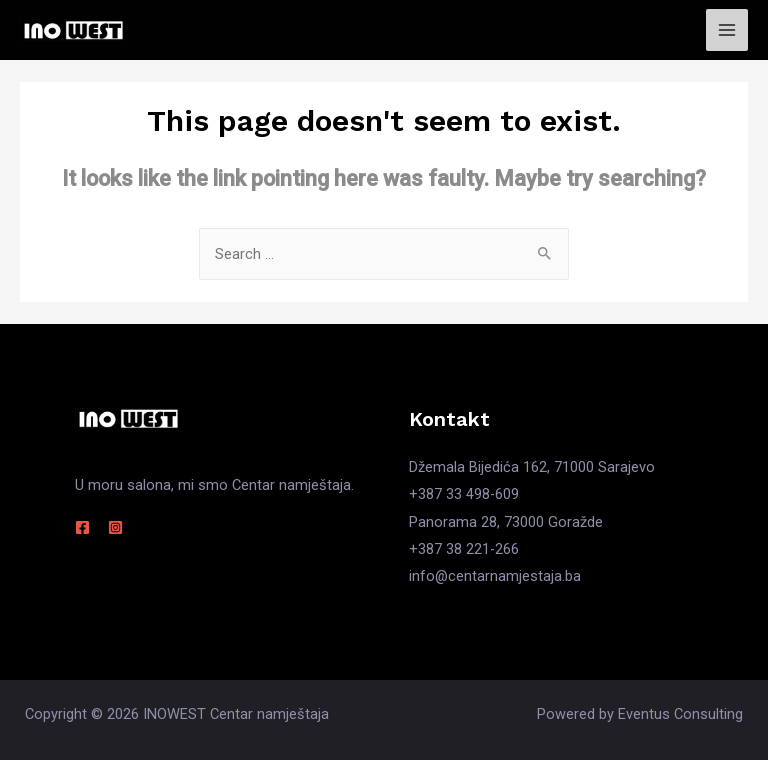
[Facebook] (82, 527)
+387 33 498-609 (464, 494)
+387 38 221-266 (464, 549)
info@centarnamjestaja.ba (495, 576)
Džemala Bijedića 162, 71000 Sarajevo (532, 467)
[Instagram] (115, 527)
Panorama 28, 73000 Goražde (506, 522)
